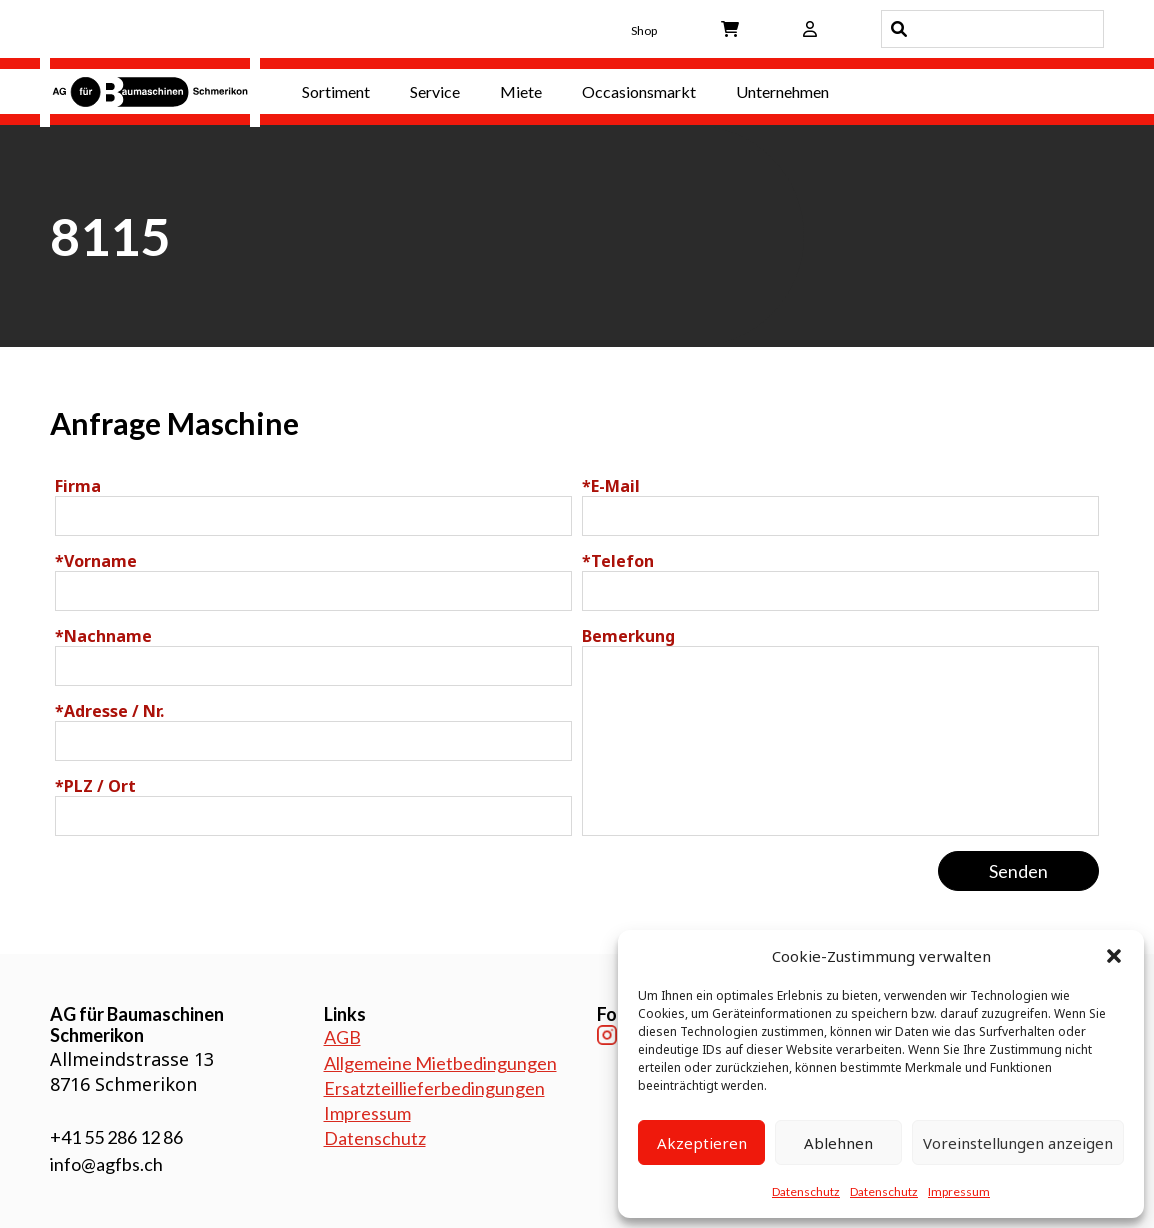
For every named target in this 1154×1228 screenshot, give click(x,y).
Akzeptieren (702, 1143)
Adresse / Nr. (109, 711)
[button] (1114, 956)
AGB (342, 1037)
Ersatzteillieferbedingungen (434, 1088)
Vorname (96, 561)
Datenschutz (806, 1191)
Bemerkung (628, 636)
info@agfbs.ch (106, 1164)
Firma (78, 486)
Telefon (618, 561)
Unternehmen (782, 91)
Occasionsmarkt (639, 91)
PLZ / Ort (95, 786)
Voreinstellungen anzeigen (1018, 1143)
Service (435, 91)
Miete (521, 91)
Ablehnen (838, 1143)
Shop (644, 30)
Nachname (103, 636)
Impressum (959, 1191)
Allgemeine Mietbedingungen (440, 1063)
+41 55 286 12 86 (116, 1137)
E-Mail (611, 486)
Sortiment (336, 91)
